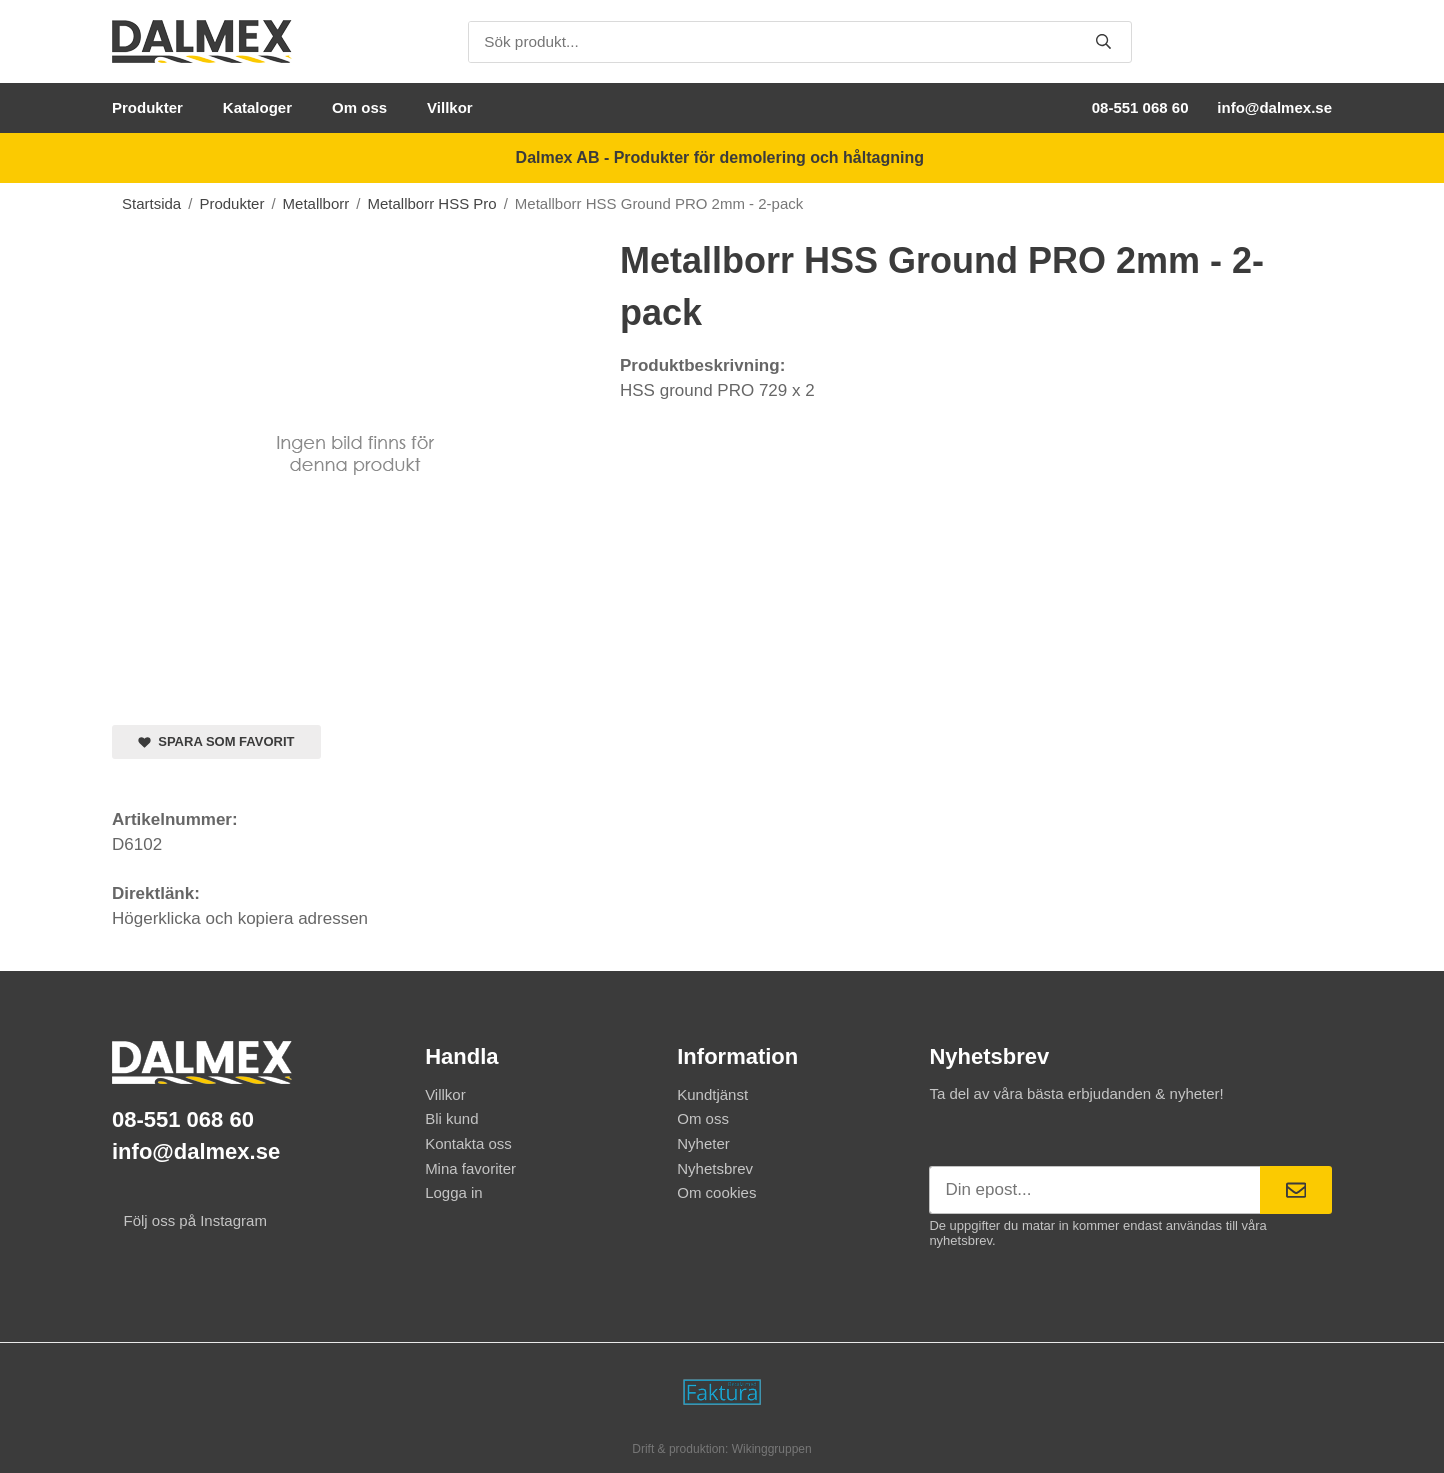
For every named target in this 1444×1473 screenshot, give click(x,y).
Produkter (147, 107)
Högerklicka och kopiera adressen (240, 918)
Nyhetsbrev (715, 1168)
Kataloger (257, 107)
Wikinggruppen (772, 1449)
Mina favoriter (470, 1168)
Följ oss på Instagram (189, 1220)
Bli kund (451, 1118)
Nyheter (703, 1143)
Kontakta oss (468, 1143)
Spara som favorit (216, 741)
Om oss (359, 107)
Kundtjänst (712, 1094)
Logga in (454, 1192)
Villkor (450, 107)
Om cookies (716, 1192)
